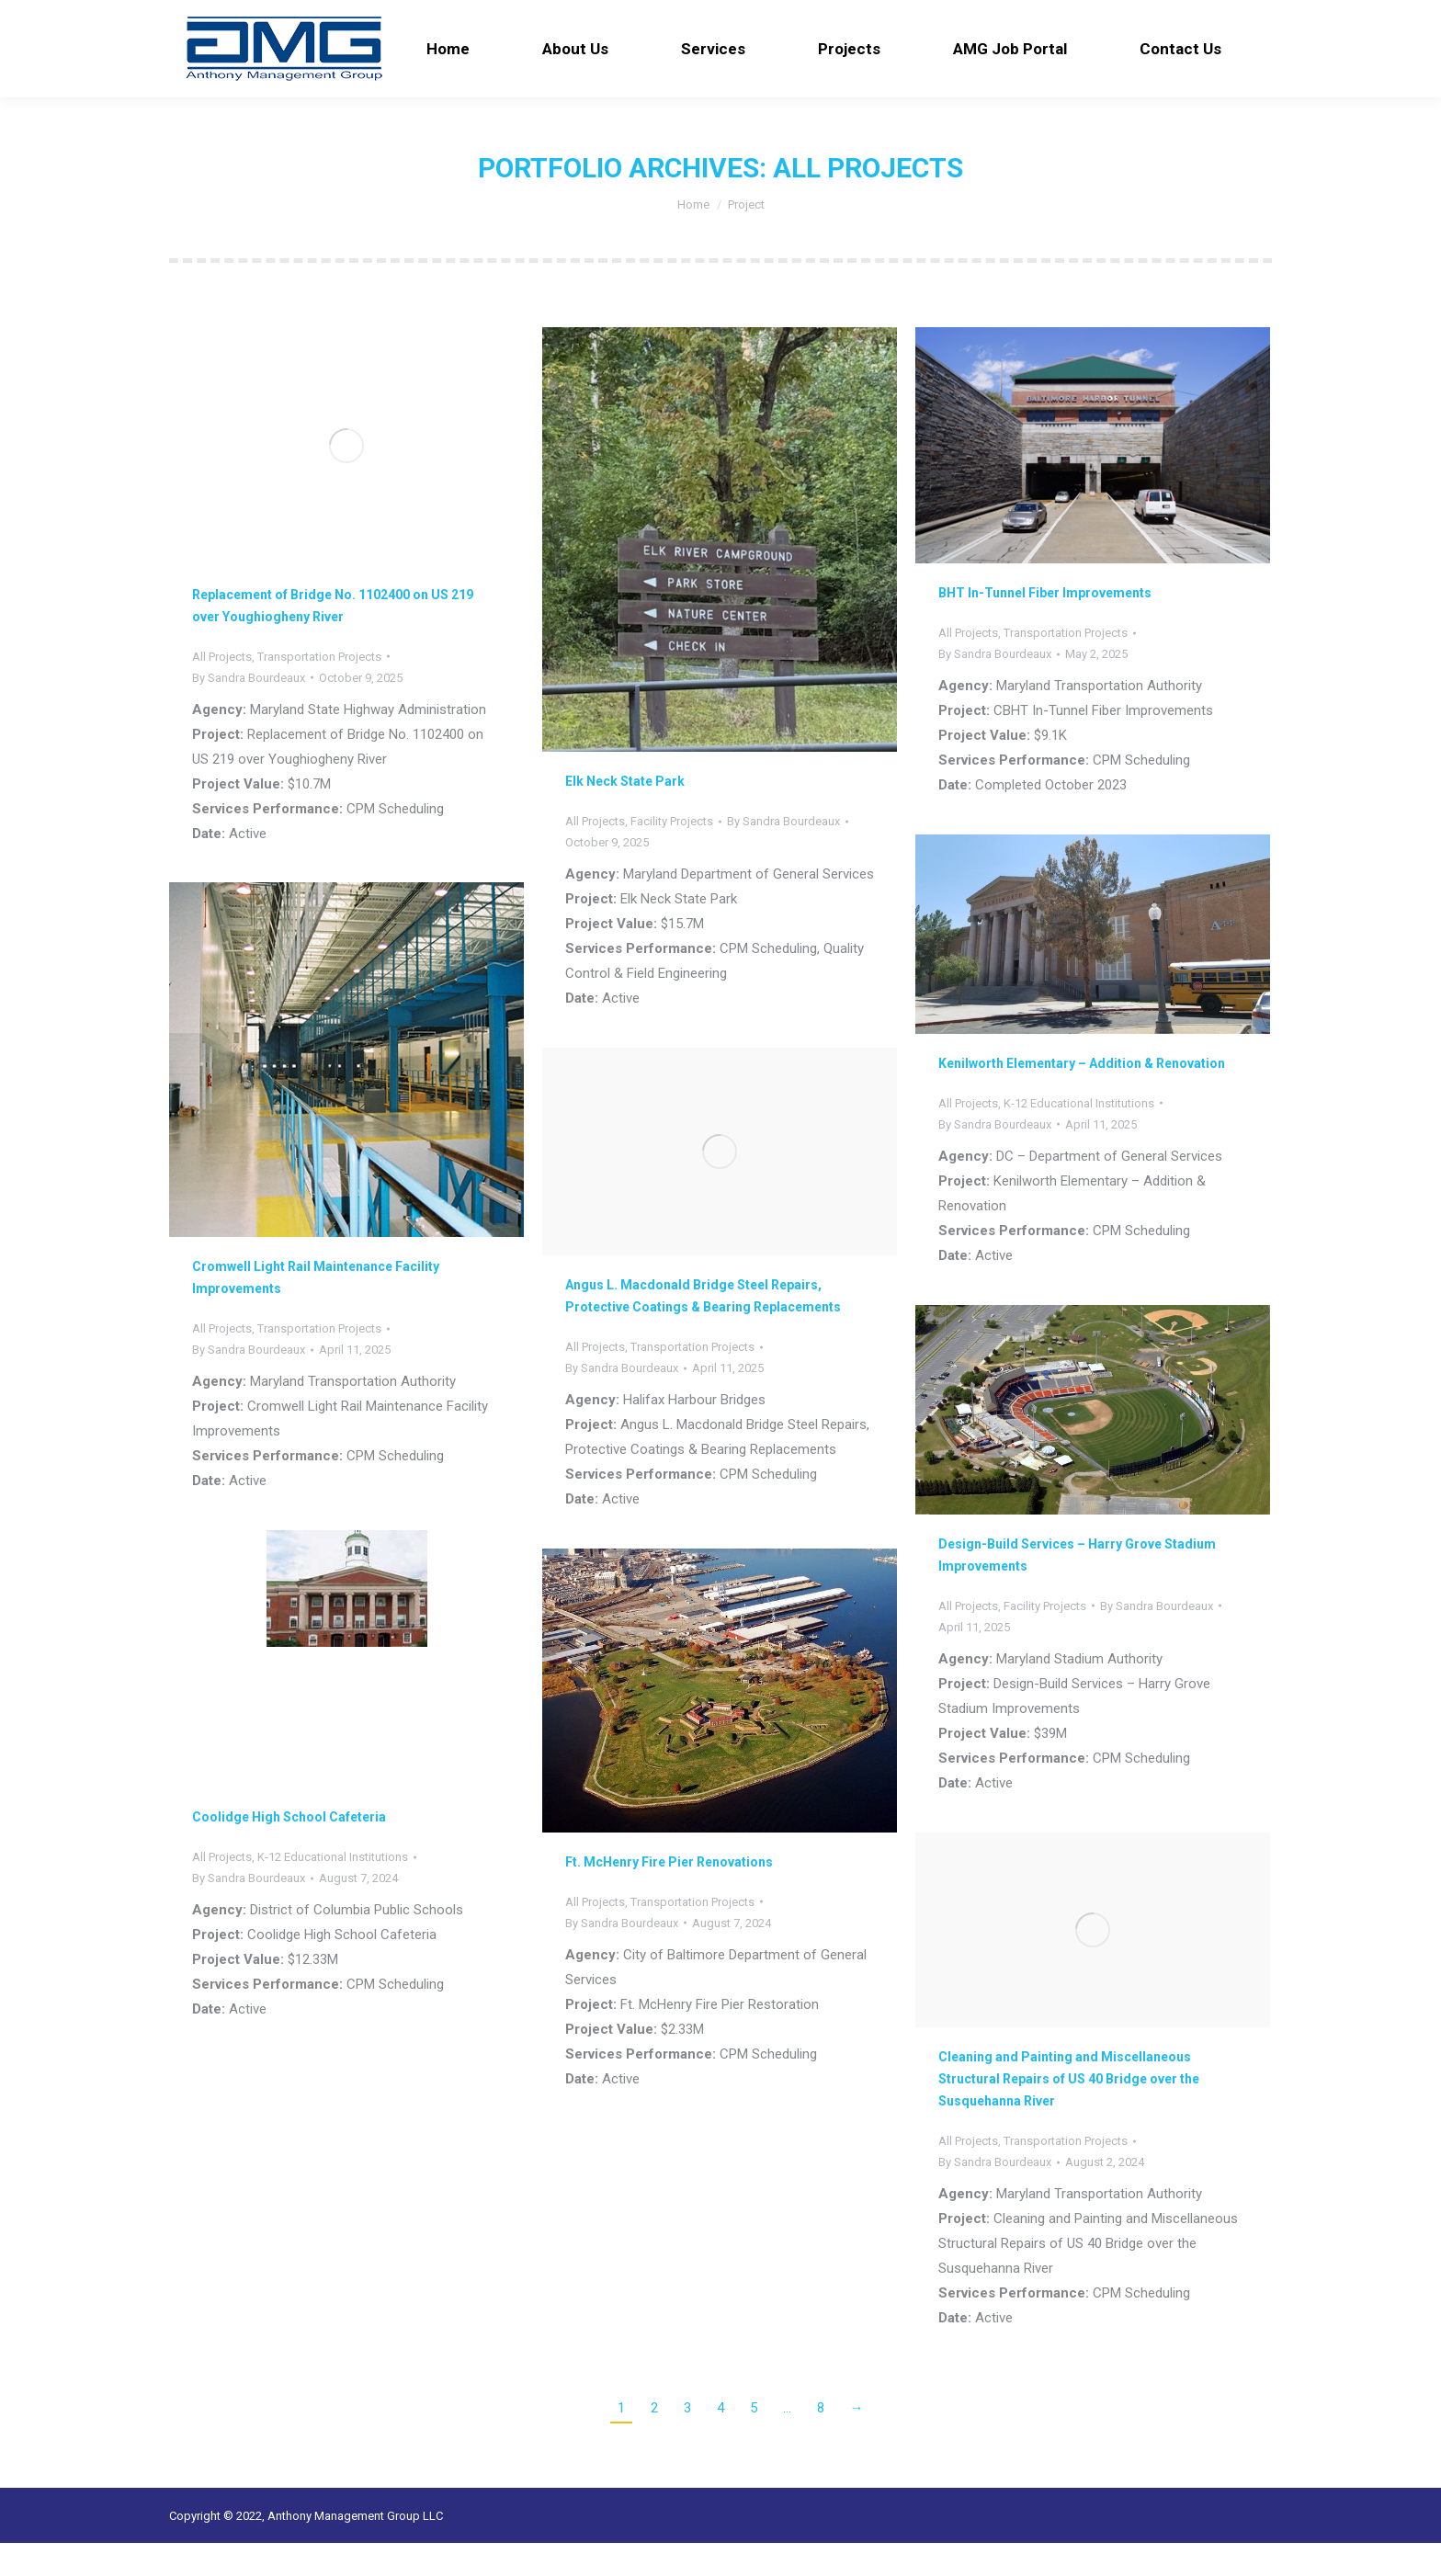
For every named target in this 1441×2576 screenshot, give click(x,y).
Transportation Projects (319, 690)
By (248, 711)
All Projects (222, 690)
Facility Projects (671, 854)
